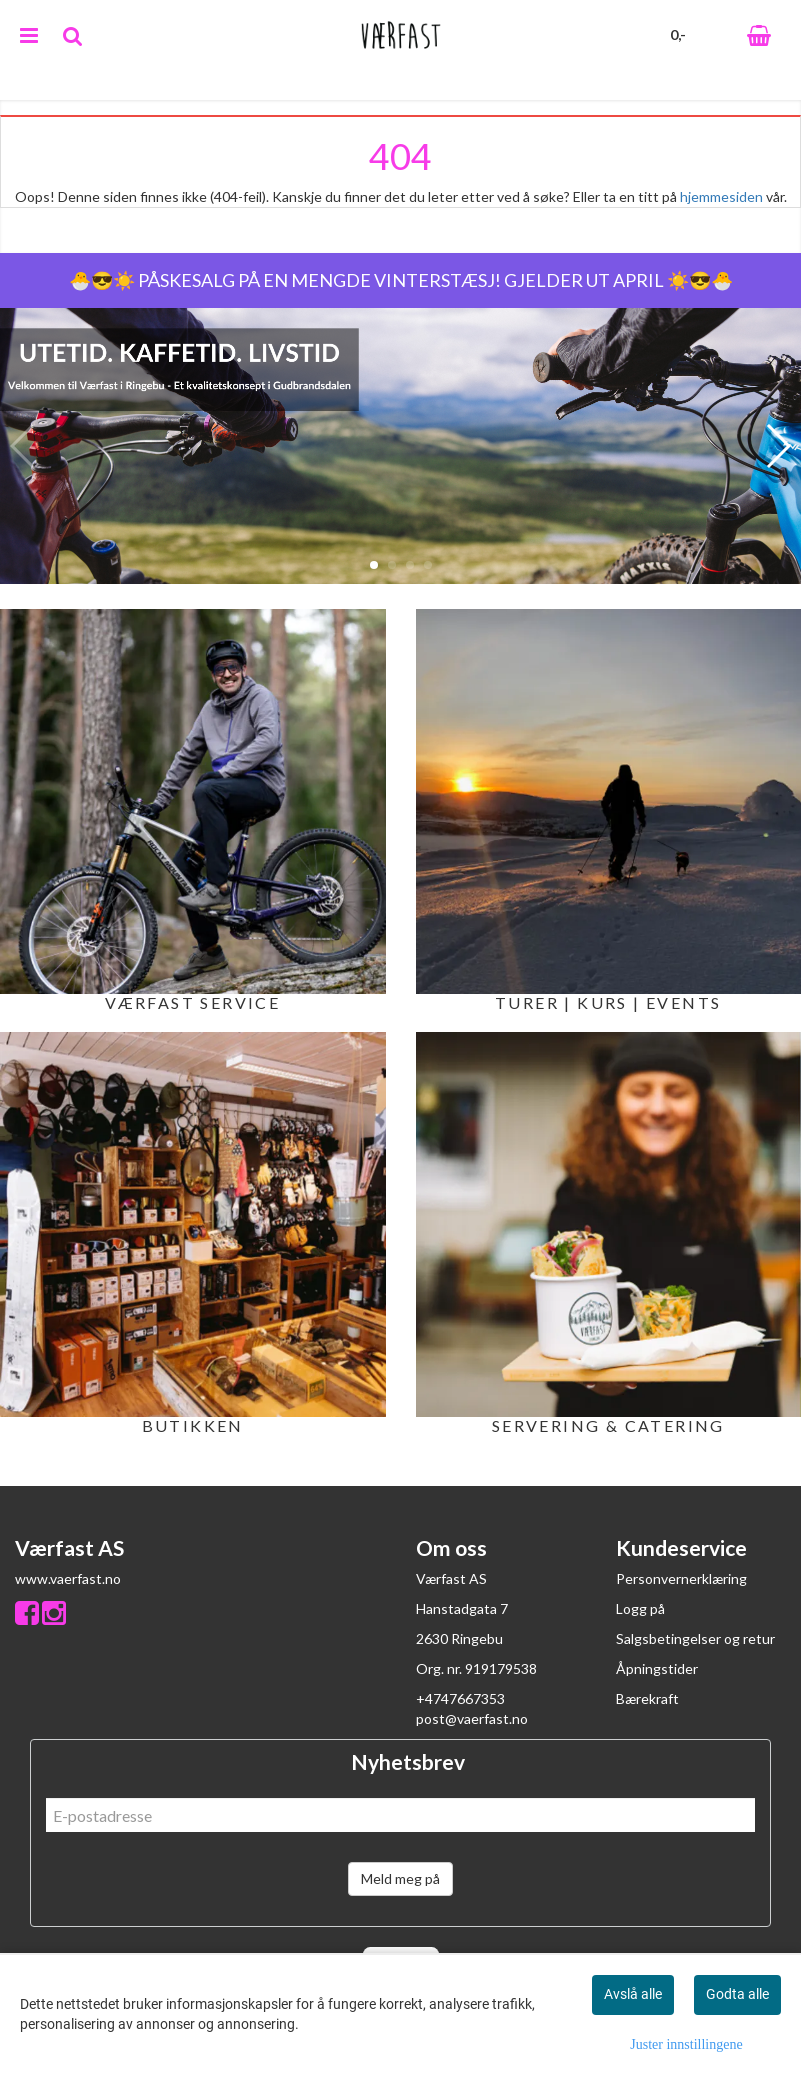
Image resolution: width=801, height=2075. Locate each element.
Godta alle (737, 1994)
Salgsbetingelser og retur (695, 1638)
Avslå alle (633, 1994)
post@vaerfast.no (472, 1718)
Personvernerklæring (681, 1578)
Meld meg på (400, 1878)
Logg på (640, 1608)
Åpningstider (657, 1668)
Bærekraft (647, 1698)
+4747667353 (460, 1698)
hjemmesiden (721, 196)
